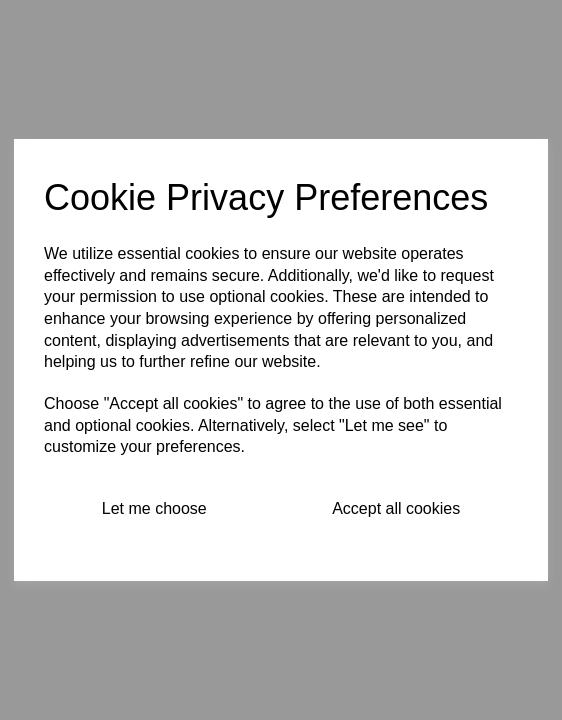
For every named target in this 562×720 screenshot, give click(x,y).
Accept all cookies (396, 508)
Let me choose (154, 508)
